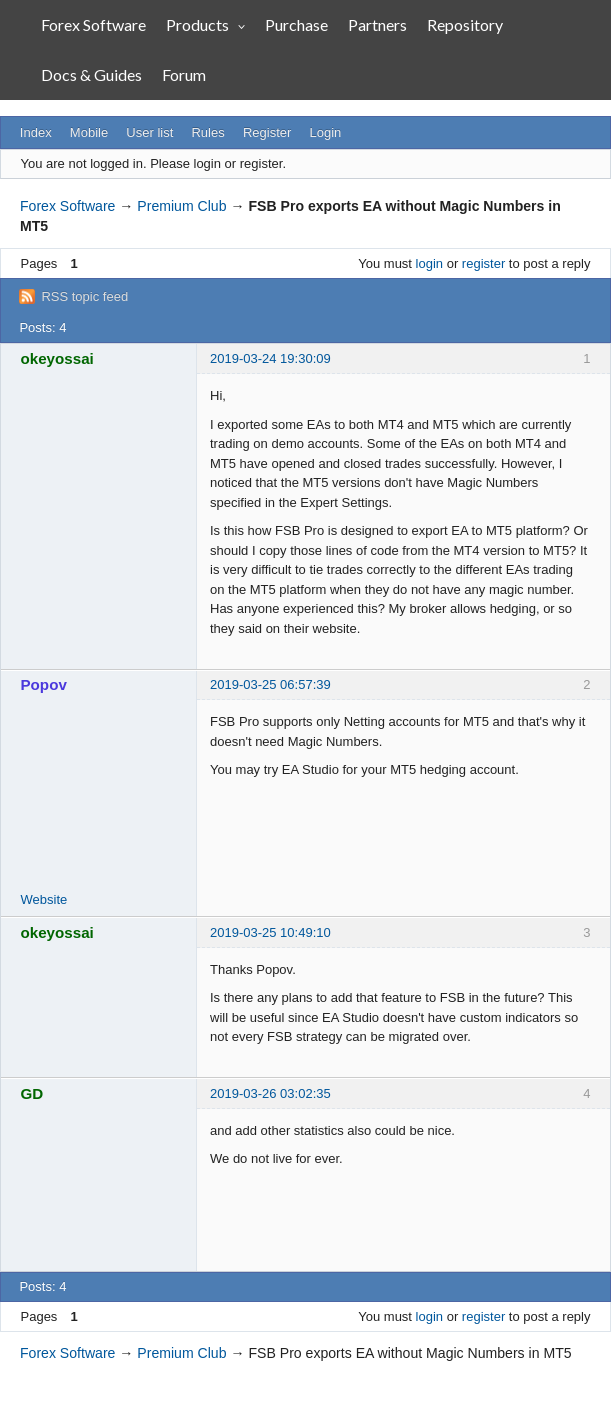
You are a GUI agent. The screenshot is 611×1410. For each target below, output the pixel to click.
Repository (465, 24)
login (429, 263)
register (483, 263)
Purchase (296, 24)
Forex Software (93, 24)
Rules (207, 132)
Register (267, 132)
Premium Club (181, 206)
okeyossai (57, 358)
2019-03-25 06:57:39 (270, 684)
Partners (377, 24)
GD (32, 1093)
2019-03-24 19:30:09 (270, 358)
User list (149, 132)
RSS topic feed (84, 296)
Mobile (89, 132)
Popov (44, 684)
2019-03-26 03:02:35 (270, 1093)
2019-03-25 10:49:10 (270, 932)
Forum (184, 74)
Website (44, 899)
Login (326, 132)
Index (36, 132)
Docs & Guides (91, 74)
